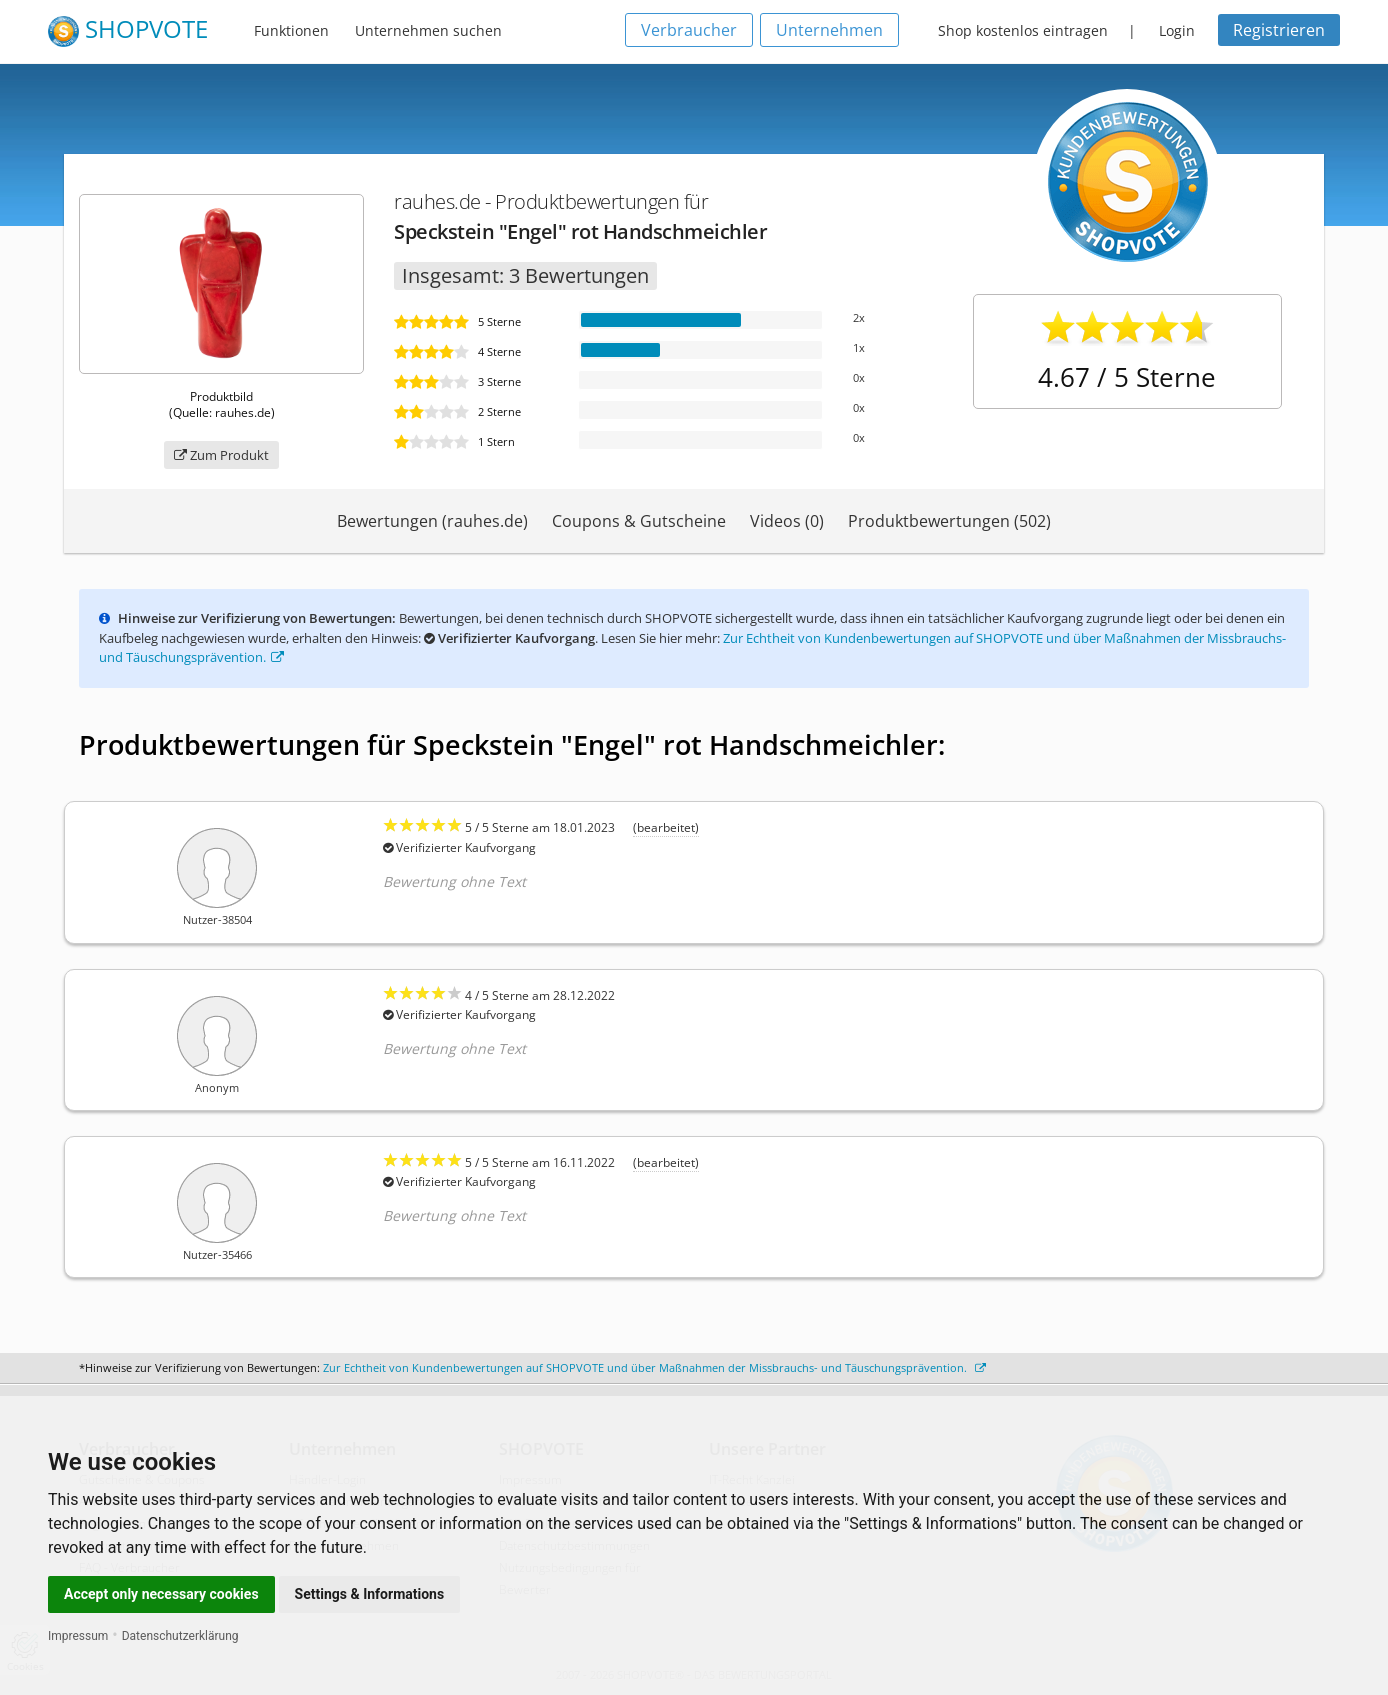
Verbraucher (689, 30)
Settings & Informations (370, 1594)
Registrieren (1279, 30)
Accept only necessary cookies (161, 1594)
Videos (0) (787, 521)
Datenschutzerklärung (180, 1636)
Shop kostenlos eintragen (1023, 30)
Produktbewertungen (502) (949, 521)
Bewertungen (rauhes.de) (432, 521)
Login (1177, 30)
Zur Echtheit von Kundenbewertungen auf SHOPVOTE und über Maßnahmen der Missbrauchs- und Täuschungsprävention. (654, 1367)
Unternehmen (829, 30)
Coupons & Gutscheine (639, 521)
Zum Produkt (221, 455)
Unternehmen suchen (428, 30)
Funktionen (291, 30)
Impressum (78, 1636)
